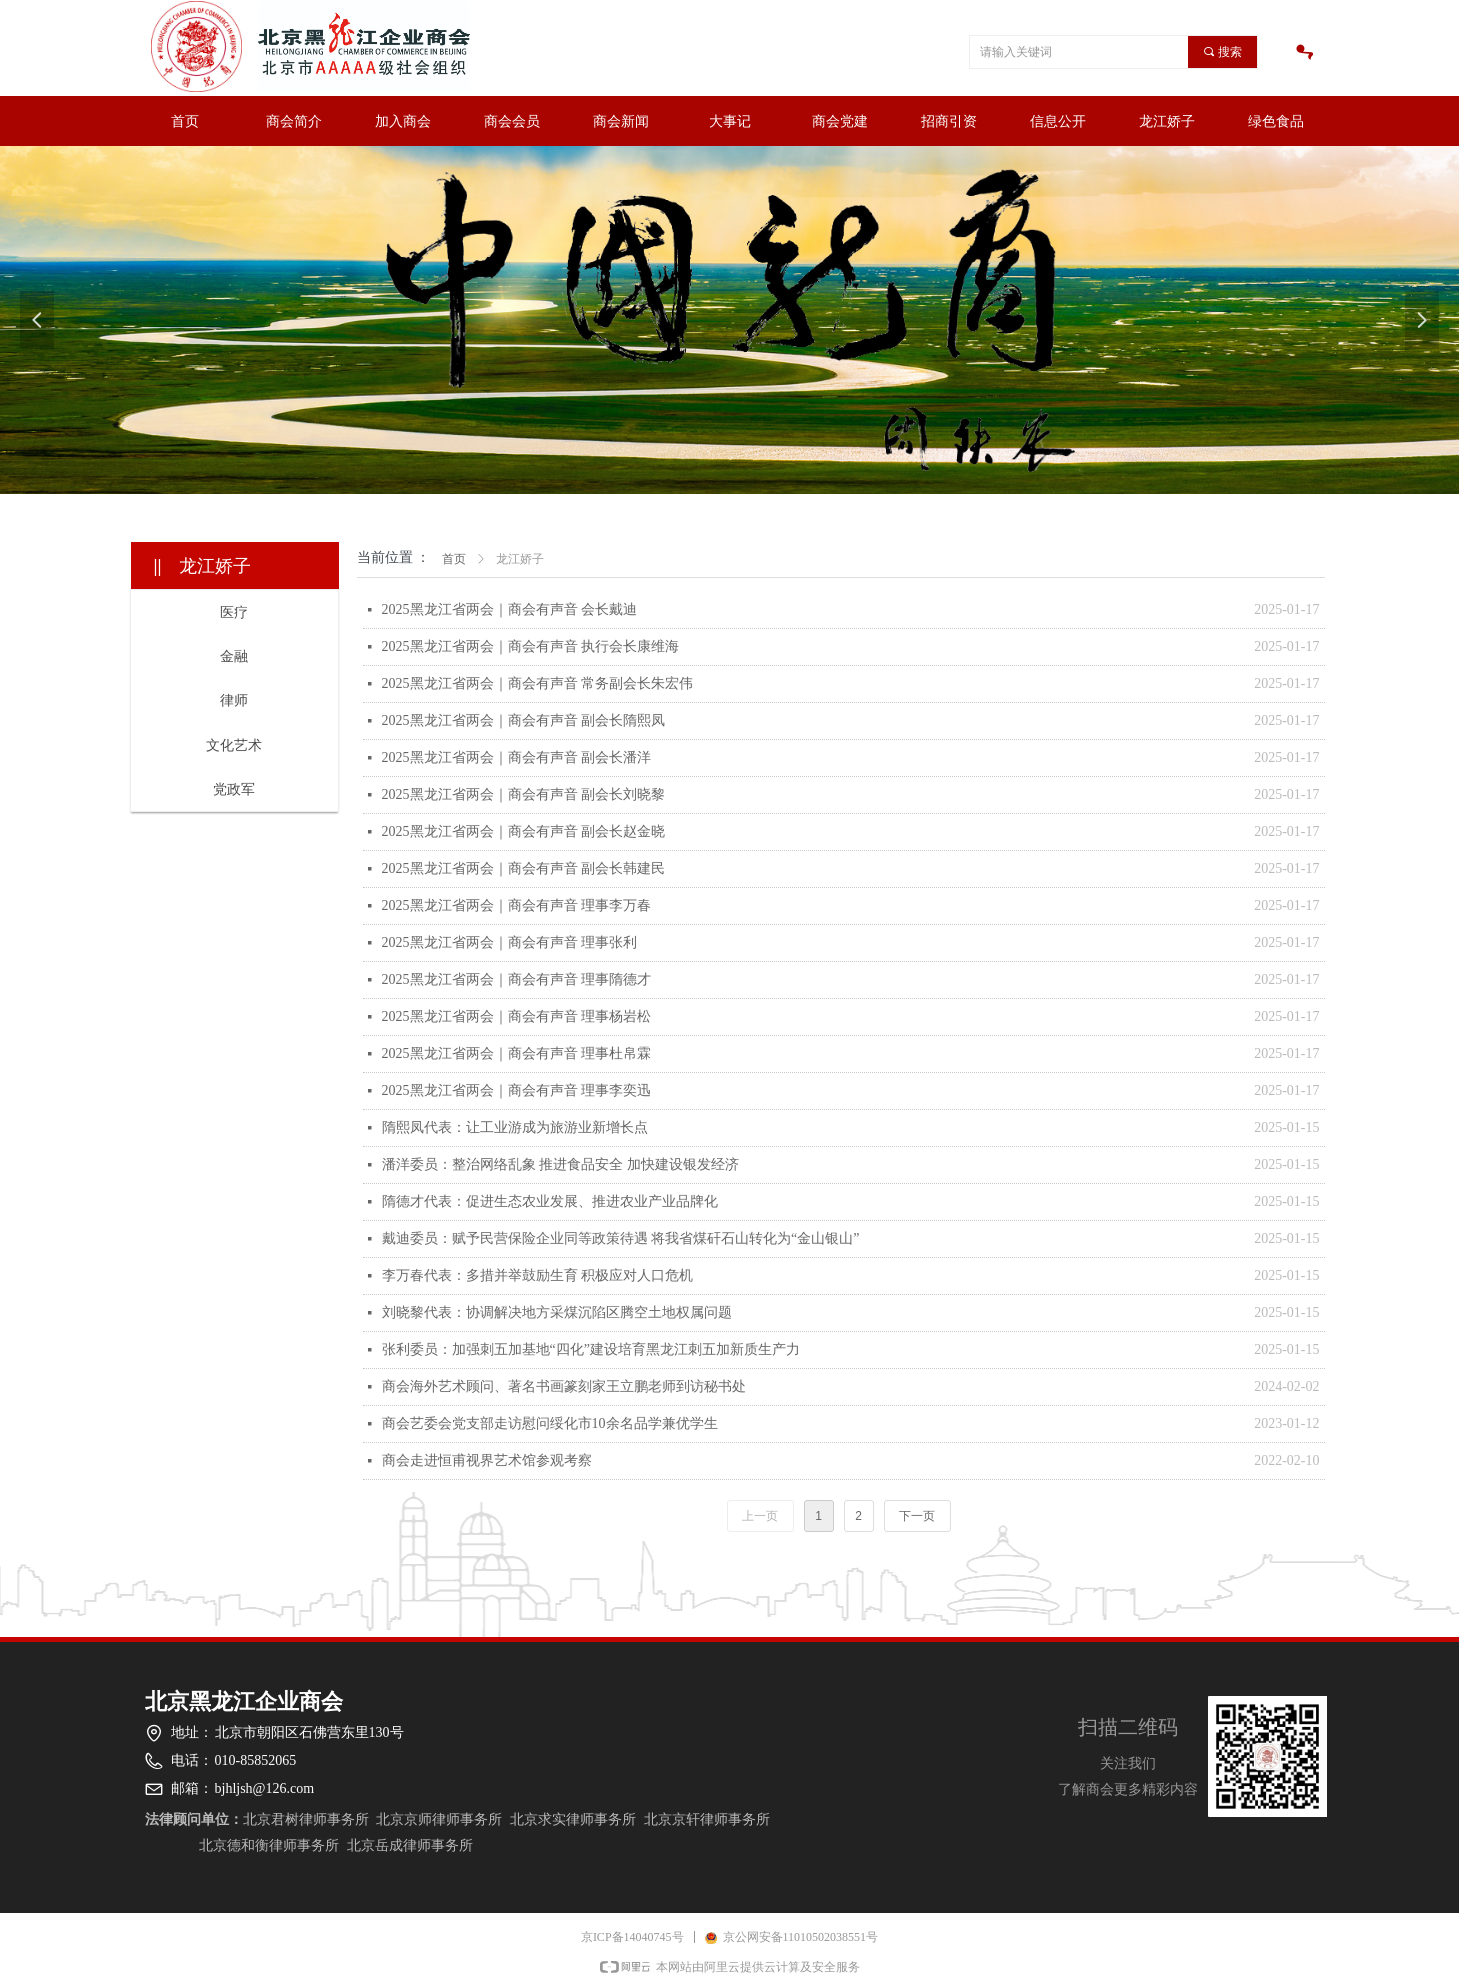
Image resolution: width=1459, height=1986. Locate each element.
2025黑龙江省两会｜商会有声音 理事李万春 (517, 905)
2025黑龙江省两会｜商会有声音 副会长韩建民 (524, 868)
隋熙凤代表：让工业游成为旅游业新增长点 (515, 1127)
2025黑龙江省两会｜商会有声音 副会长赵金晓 (524, 831)
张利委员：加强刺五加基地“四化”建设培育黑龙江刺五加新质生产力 (591, 1349)
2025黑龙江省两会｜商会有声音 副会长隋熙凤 (524, 720)
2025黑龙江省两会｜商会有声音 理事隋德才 (517, 979)
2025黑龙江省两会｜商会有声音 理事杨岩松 (517, 1016)
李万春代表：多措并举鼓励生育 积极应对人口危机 (538, 1275)
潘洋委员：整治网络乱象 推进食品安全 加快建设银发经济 (560, 1164)
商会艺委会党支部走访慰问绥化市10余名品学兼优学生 (550, 1423)
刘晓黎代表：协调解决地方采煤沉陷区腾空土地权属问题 (557, 1312)
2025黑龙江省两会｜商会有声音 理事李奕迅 (517, 1090)
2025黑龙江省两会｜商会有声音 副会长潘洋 (517, 757)
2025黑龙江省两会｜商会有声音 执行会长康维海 (531, 646)
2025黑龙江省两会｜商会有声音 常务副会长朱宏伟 (538, 683)
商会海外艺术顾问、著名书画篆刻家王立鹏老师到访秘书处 (564, 1386)
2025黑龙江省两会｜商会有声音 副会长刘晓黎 (524, 794)
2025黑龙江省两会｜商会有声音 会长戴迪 (510, 609)
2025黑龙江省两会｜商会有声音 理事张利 (510, 942)
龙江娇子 (520, 559)
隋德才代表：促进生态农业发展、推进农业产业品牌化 (550, 1201)
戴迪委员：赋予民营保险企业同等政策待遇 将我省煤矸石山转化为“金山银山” (621, 1238)
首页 (454, 559)
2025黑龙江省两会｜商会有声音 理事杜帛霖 (517, 1053)
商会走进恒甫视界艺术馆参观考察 (487, 1460)
